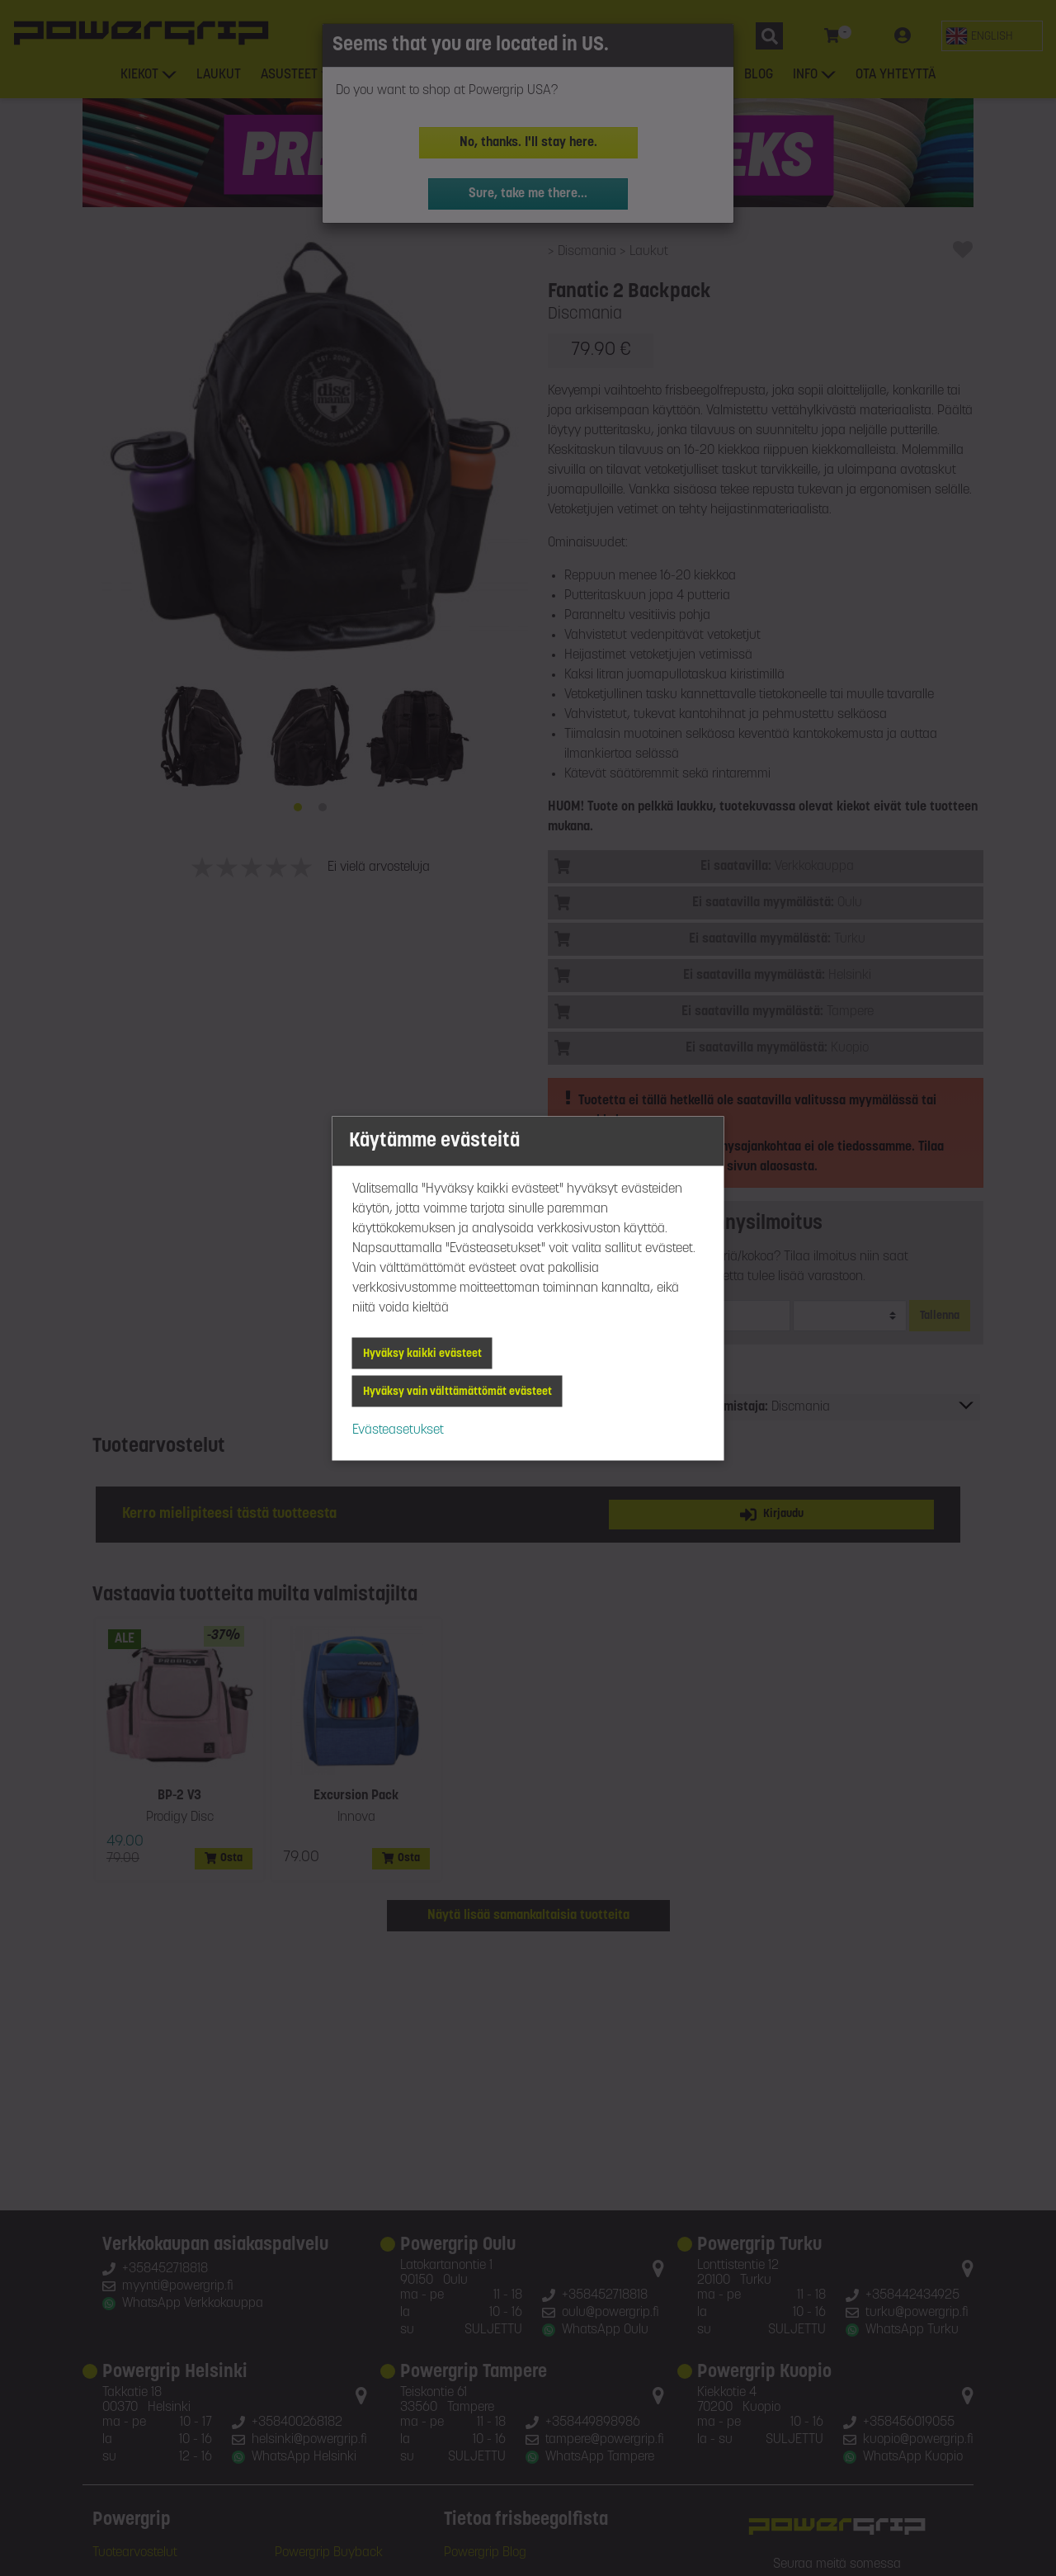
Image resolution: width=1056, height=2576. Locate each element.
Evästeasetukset (398, 1429)
